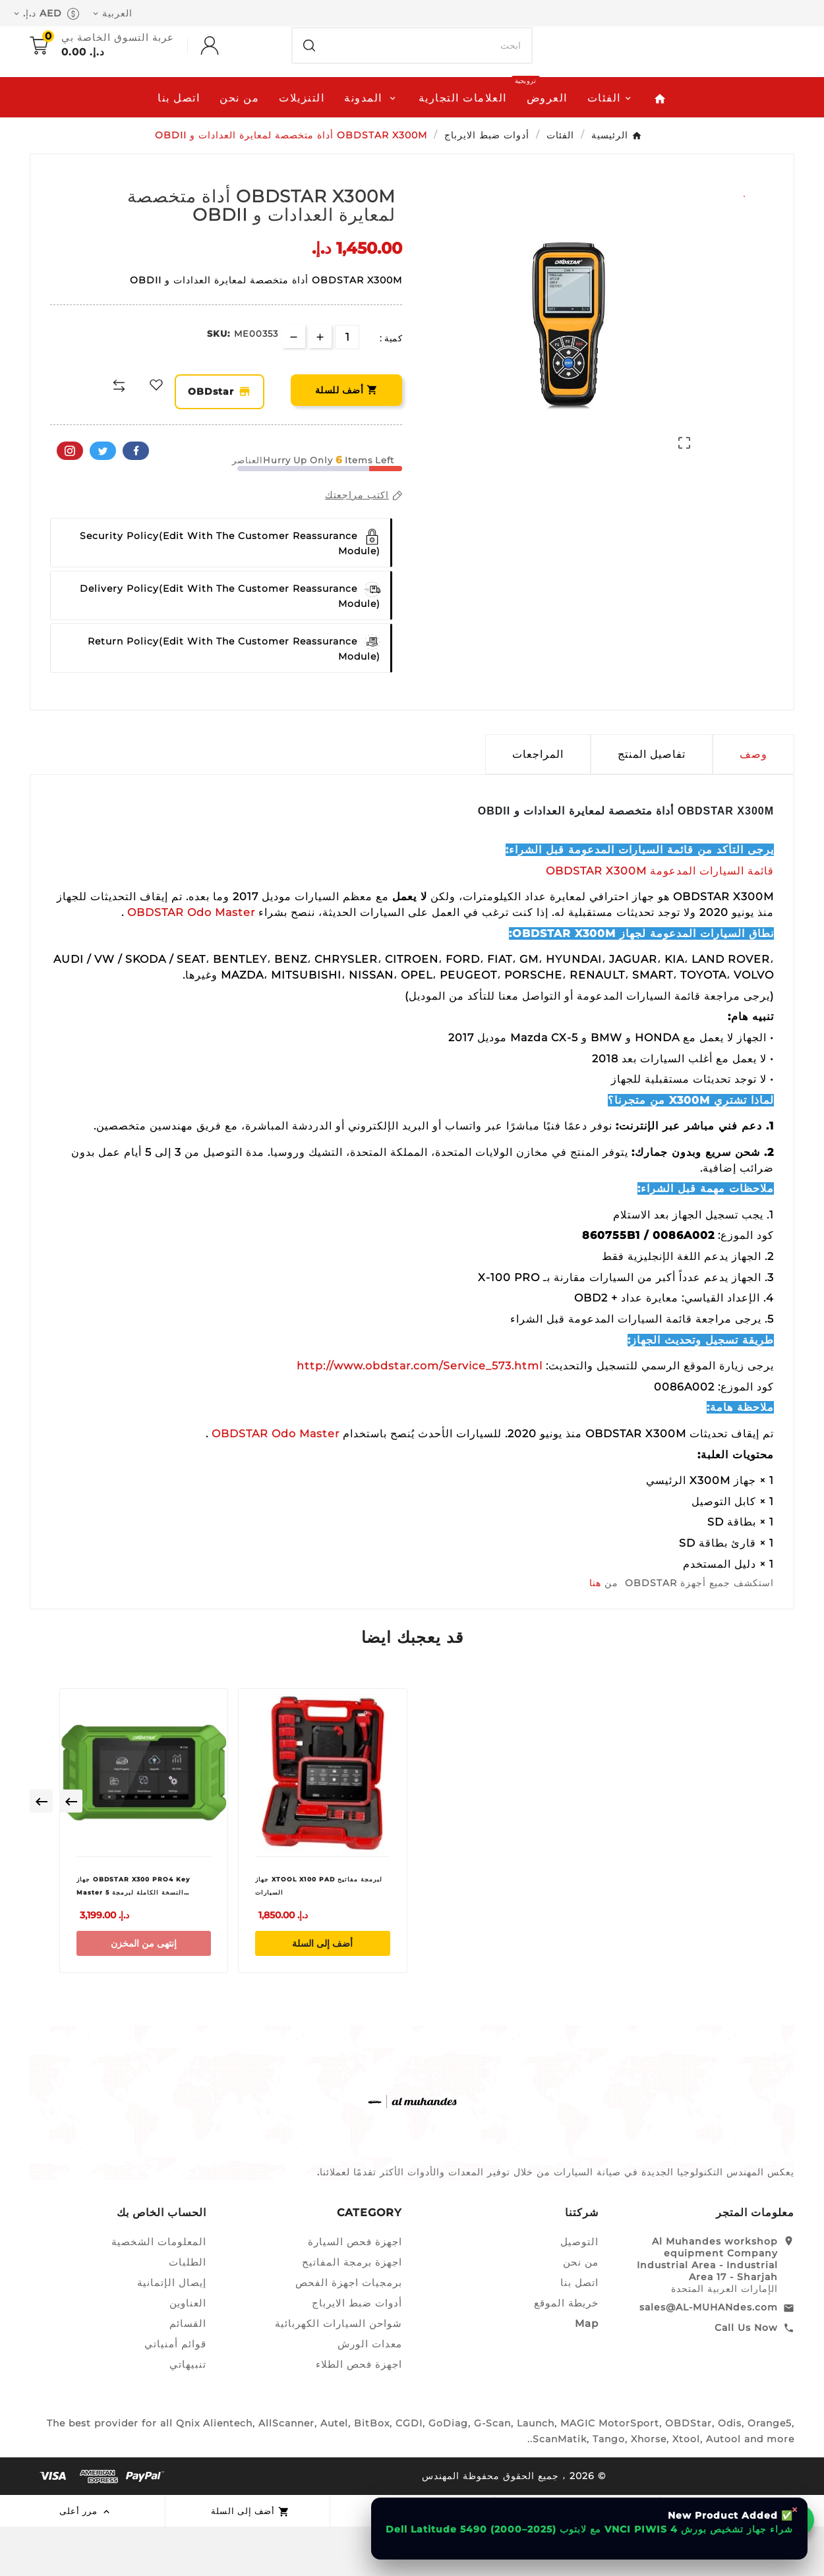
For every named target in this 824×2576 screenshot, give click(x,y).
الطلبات (187, 2311)
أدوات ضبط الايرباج (357, 2352)
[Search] (309, 88)
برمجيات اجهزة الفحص (348, 2332)
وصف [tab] (753, 804)
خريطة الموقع (566, 2352)
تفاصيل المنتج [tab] (652, 804)
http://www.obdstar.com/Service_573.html (420, 1416)
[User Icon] (196, 88)
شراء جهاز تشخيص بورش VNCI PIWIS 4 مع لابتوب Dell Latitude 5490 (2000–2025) (589, 2529)
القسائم (187, 2372)
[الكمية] (347, 387)
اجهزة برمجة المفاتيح (352, 2311)
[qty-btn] (320, 386)
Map (587, 2372)
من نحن (581, 2311)
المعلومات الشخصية (158, 2291)
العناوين (187, 2352)
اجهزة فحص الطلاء (359, 2413)
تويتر (103, 501)
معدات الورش (370, 2393)
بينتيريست (70, 501)
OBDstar (226, 441)
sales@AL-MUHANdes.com (708, 2356)
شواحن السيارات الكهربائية (338, 2372)
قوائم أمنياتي (175, 2393)
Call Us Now (746, 2377)
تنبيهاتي (187, 2413)
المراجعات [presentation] (538, 804)
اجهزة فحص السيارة (355, 2291)
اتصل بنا (579, 2332)
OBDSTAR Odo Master (189, 962)
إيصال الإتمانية (171, 2332)
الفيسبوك (136, 501)
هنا (595, 1633)
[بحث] (429, 88)
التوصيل (579, 2291)
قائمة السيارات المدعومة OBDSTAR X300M (660, 920)
